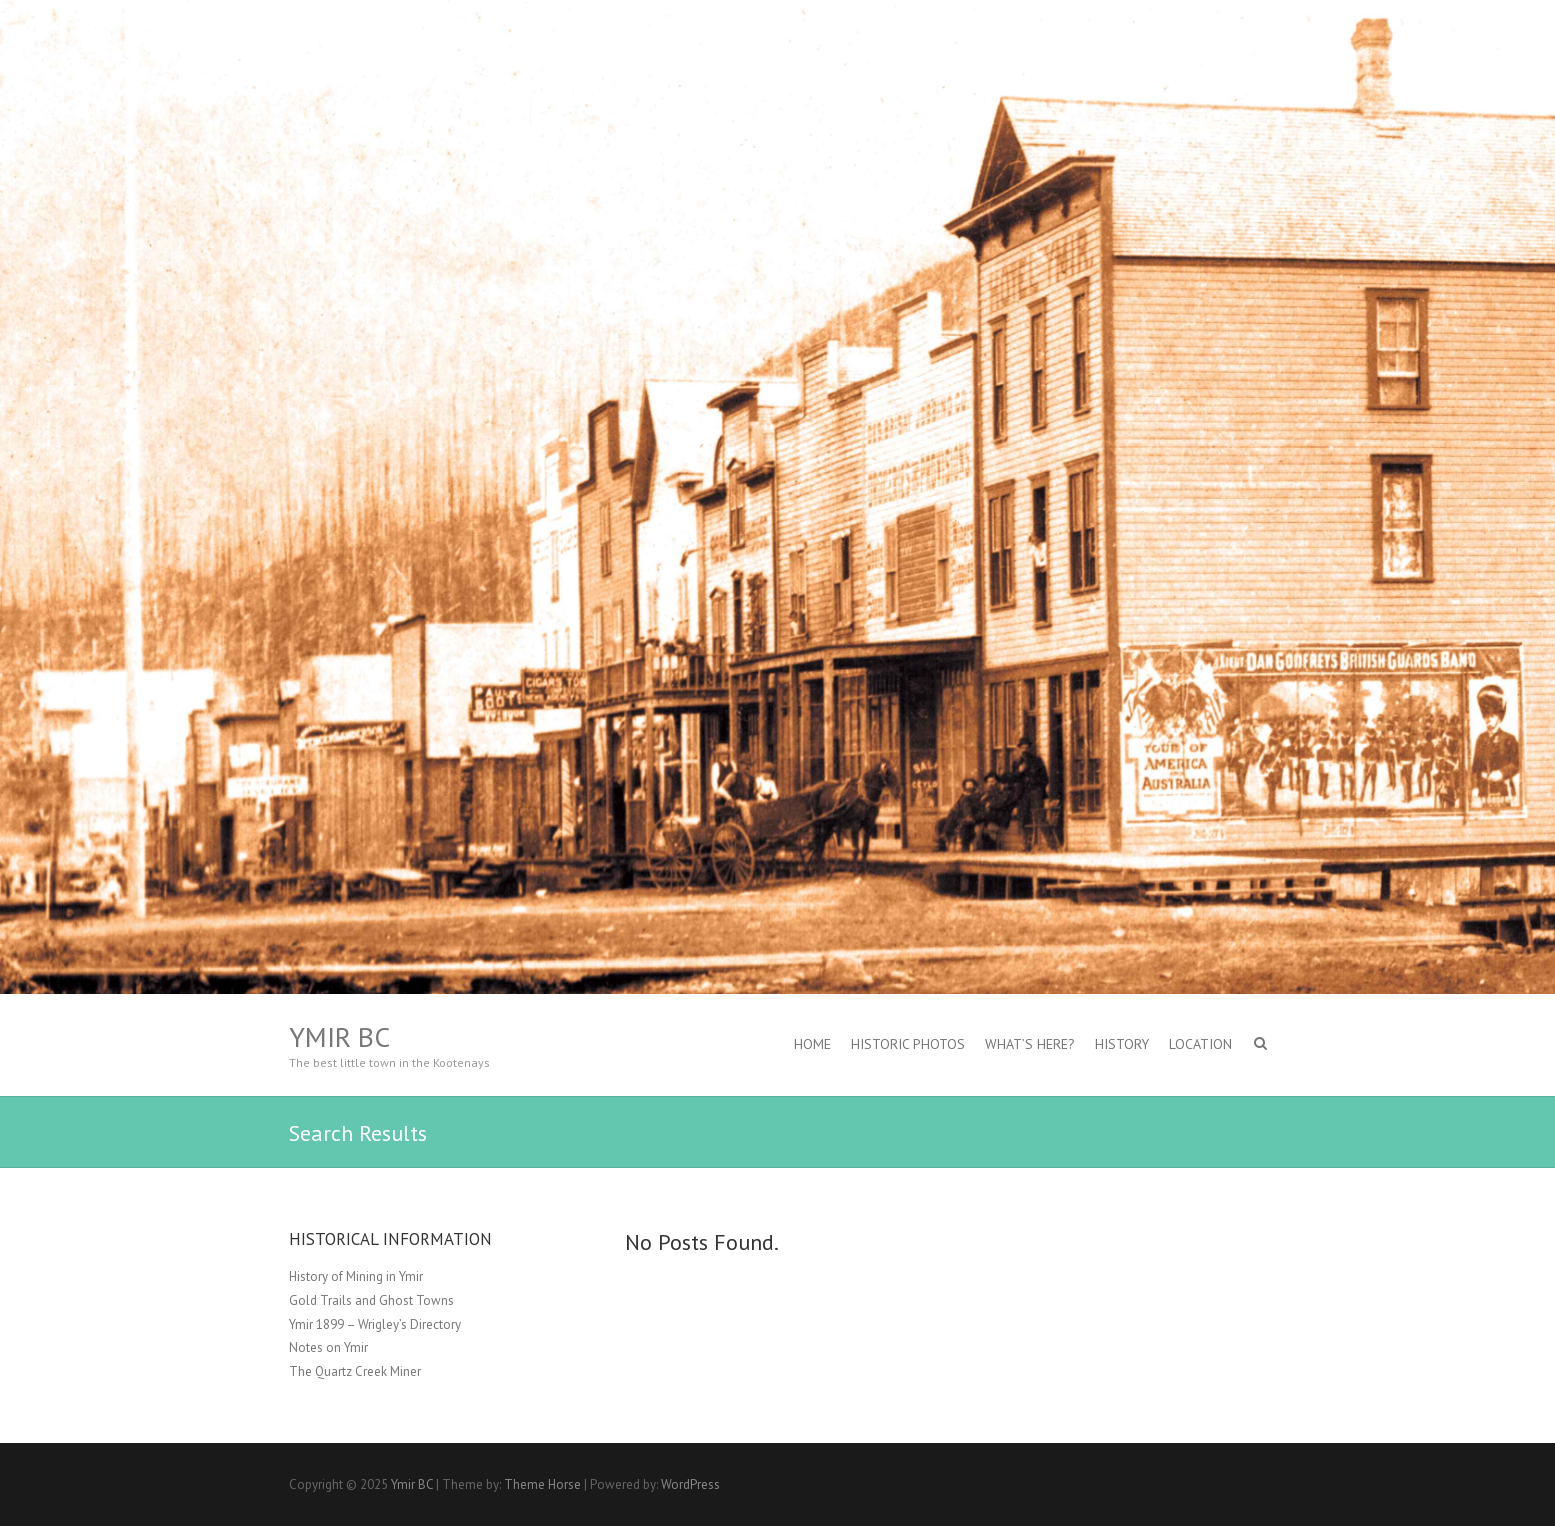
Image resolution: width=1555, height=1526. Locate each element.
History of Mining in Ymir (356, 1276)
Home (812, 1044)
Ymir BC (339, 1037)
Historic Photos (908, 1044)
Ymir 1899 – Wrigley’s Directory (375, 1324)
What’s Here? (1030, 1044)
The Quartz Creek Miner (355, 1371)
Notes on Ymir (328, 1347)
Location (1200, 1044)
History (1122, 1044)
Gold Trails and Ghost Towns (371, 1300)
